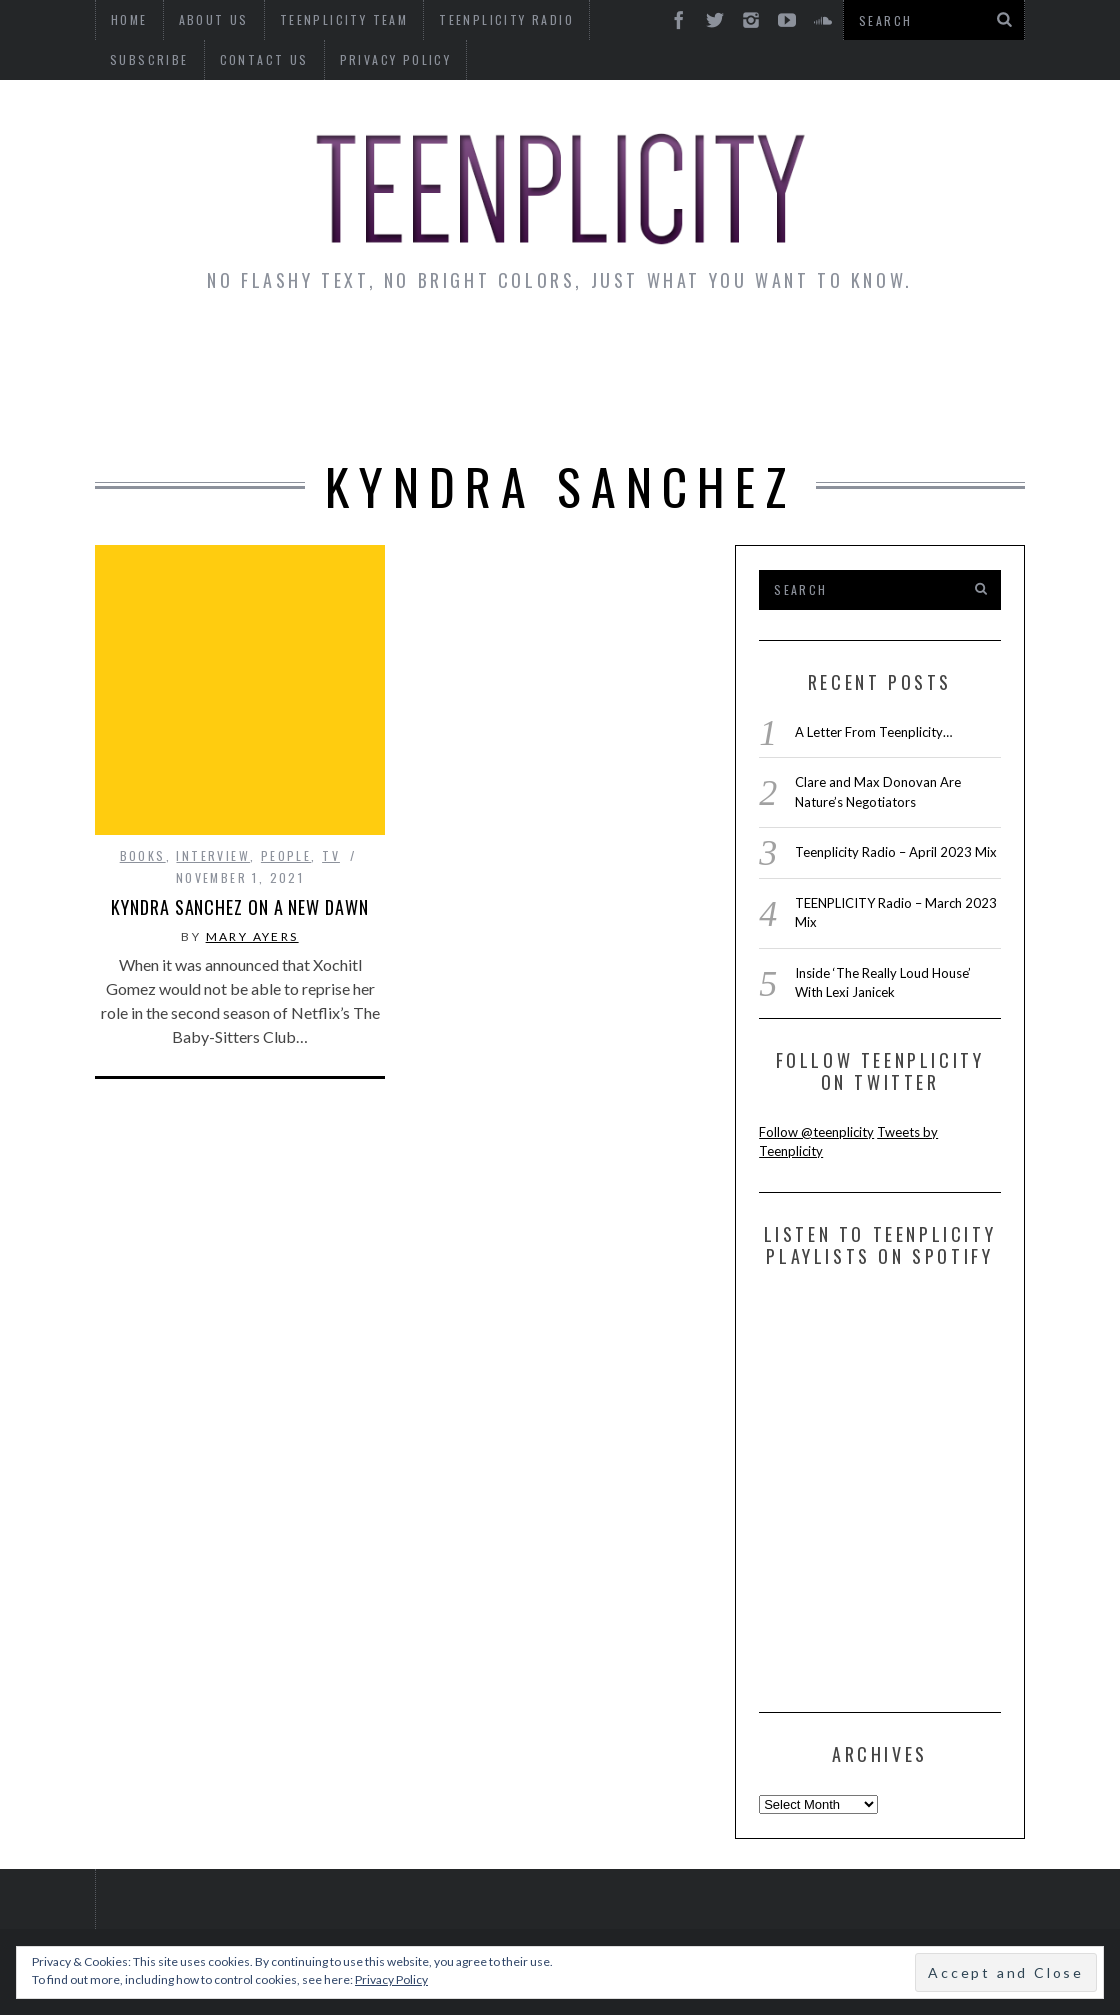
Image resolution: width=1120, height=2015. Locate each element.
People (286, 762)
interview (213, 762)
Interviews (273, 351)
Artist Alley (424, 351)
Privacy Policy (286, 59)
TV (331, 762)
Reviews (942, 351)
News (160, 351)
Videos (562, 406)
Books (143, 762)
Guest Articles (794, 351)
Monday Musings (602, 351)
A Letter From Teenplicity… (873, 732)
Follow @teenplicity (816, 1132)
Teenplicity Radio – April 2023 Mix (896, 852)
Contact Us (154, 59)
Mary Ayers (252, 843)
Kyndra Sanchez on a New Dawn (239, 814)
